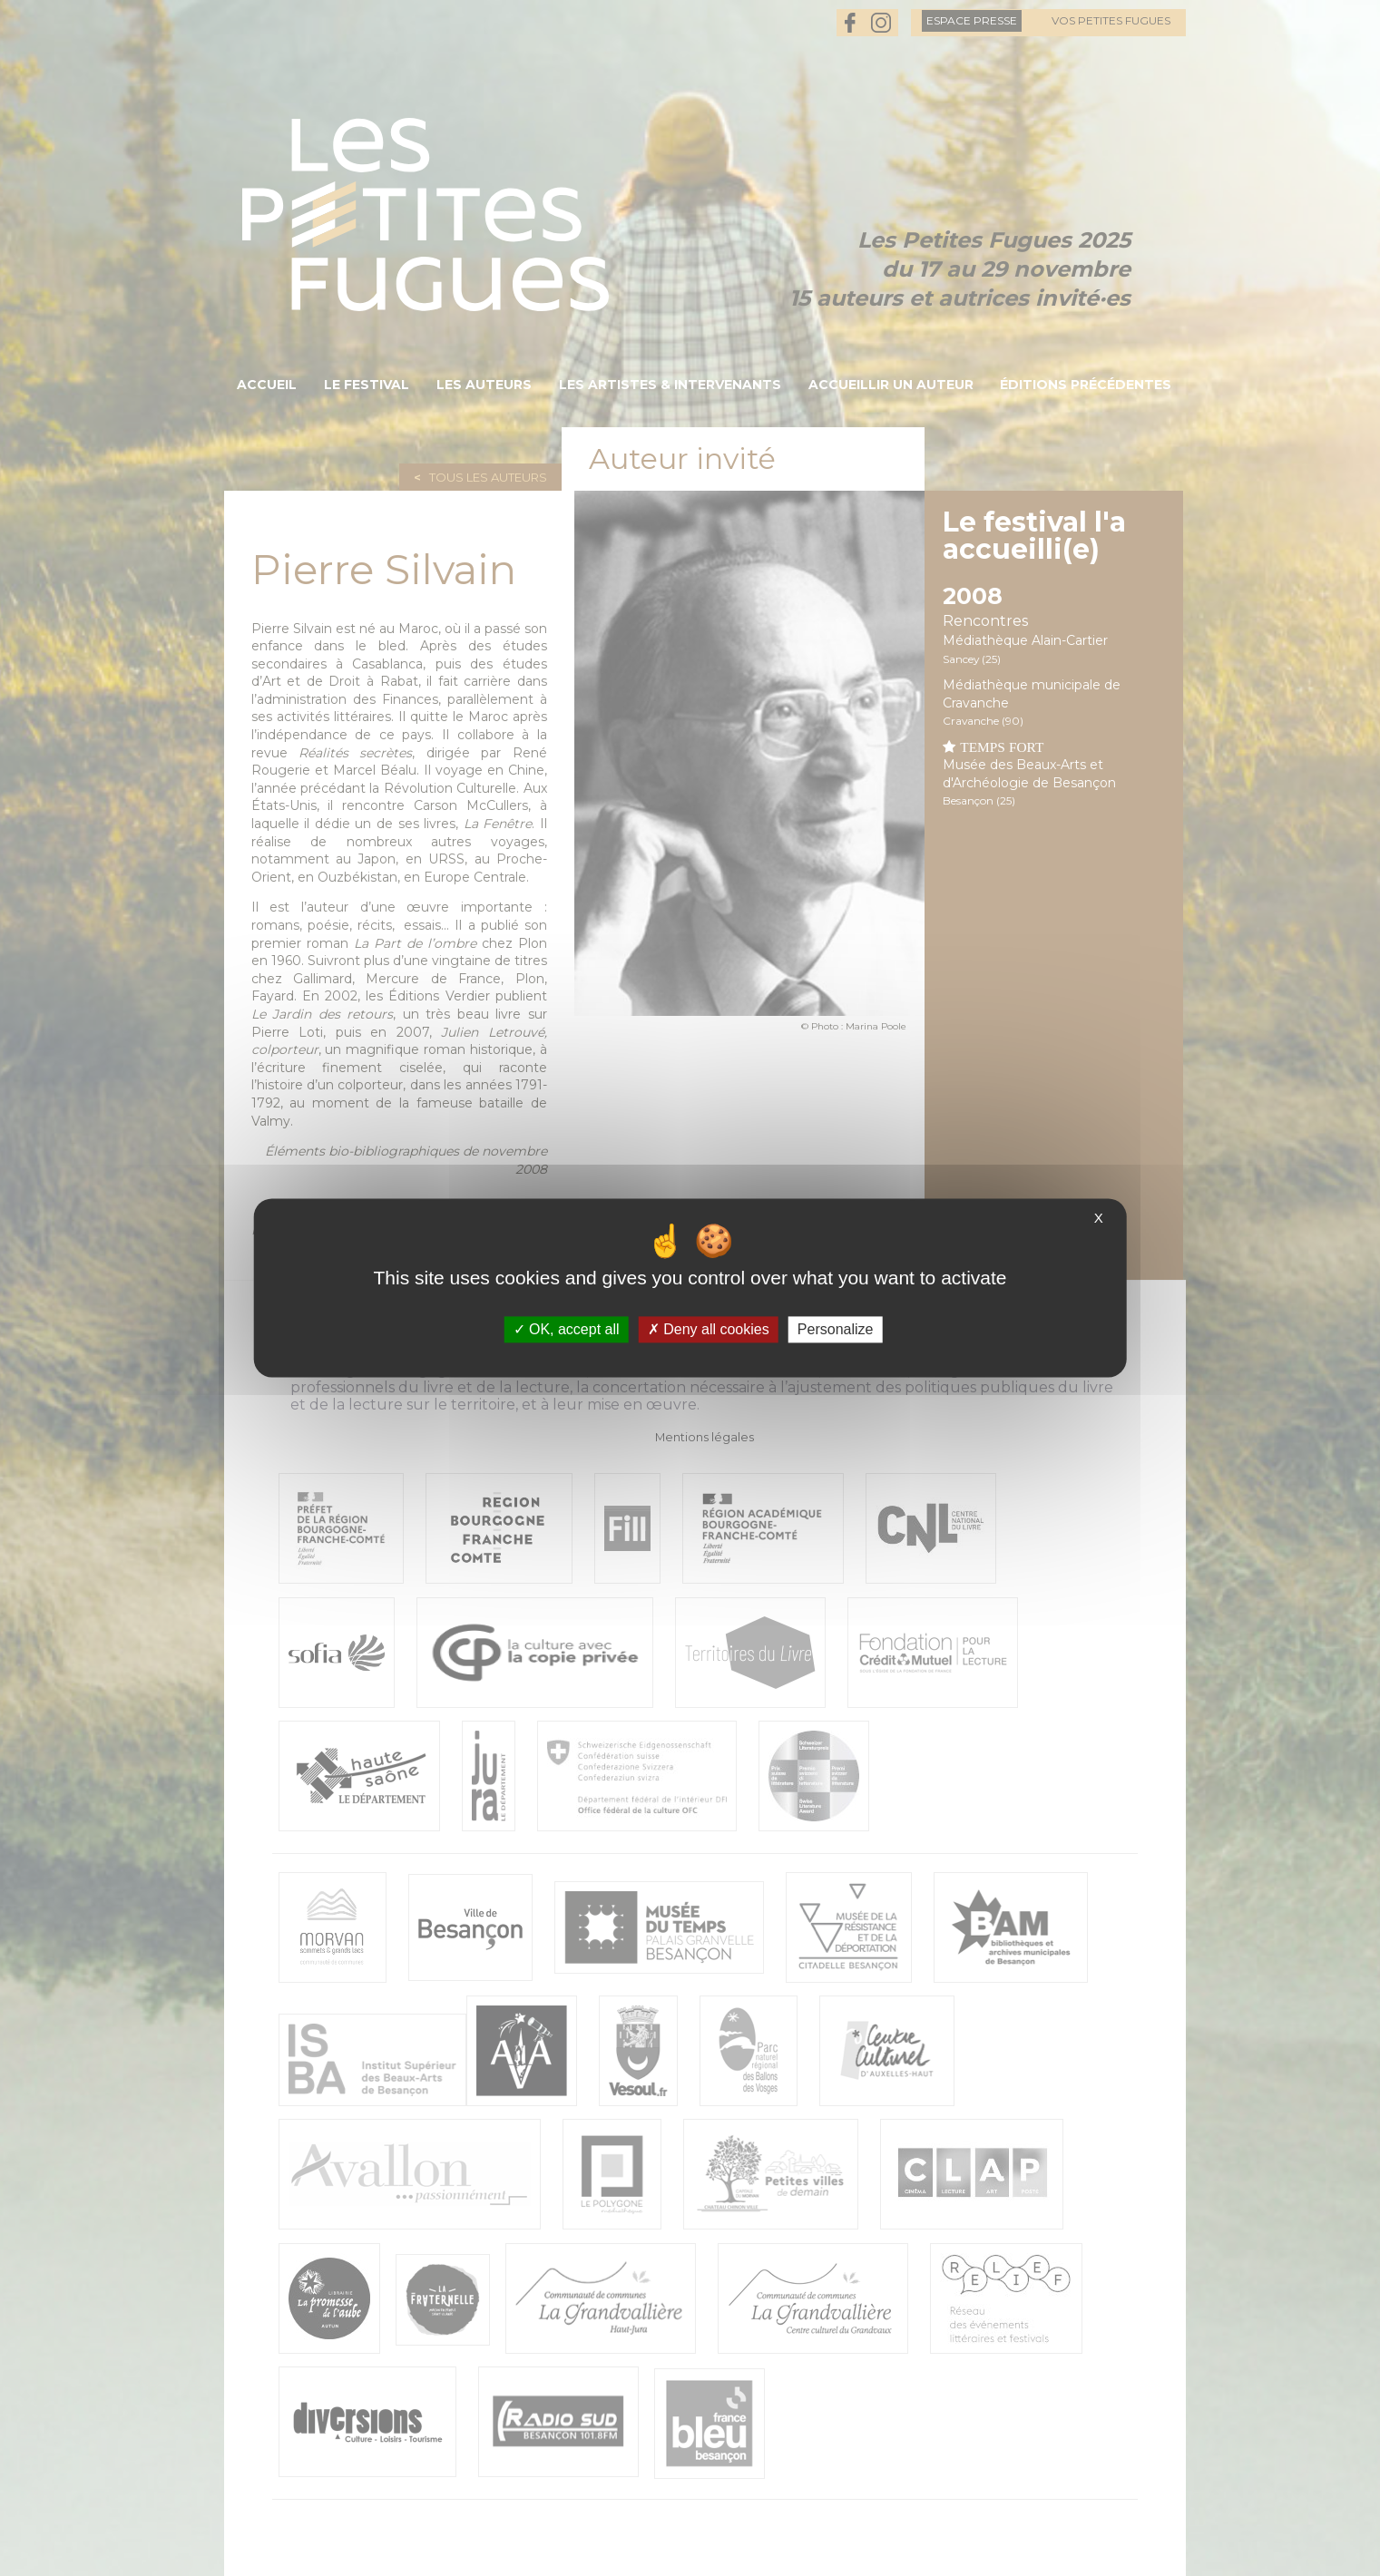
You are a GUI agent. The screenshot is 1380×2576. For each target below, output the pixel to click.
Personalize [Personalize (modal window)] (836, 1329)
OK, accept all (567, 1329)
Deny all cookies (708, 1329)
